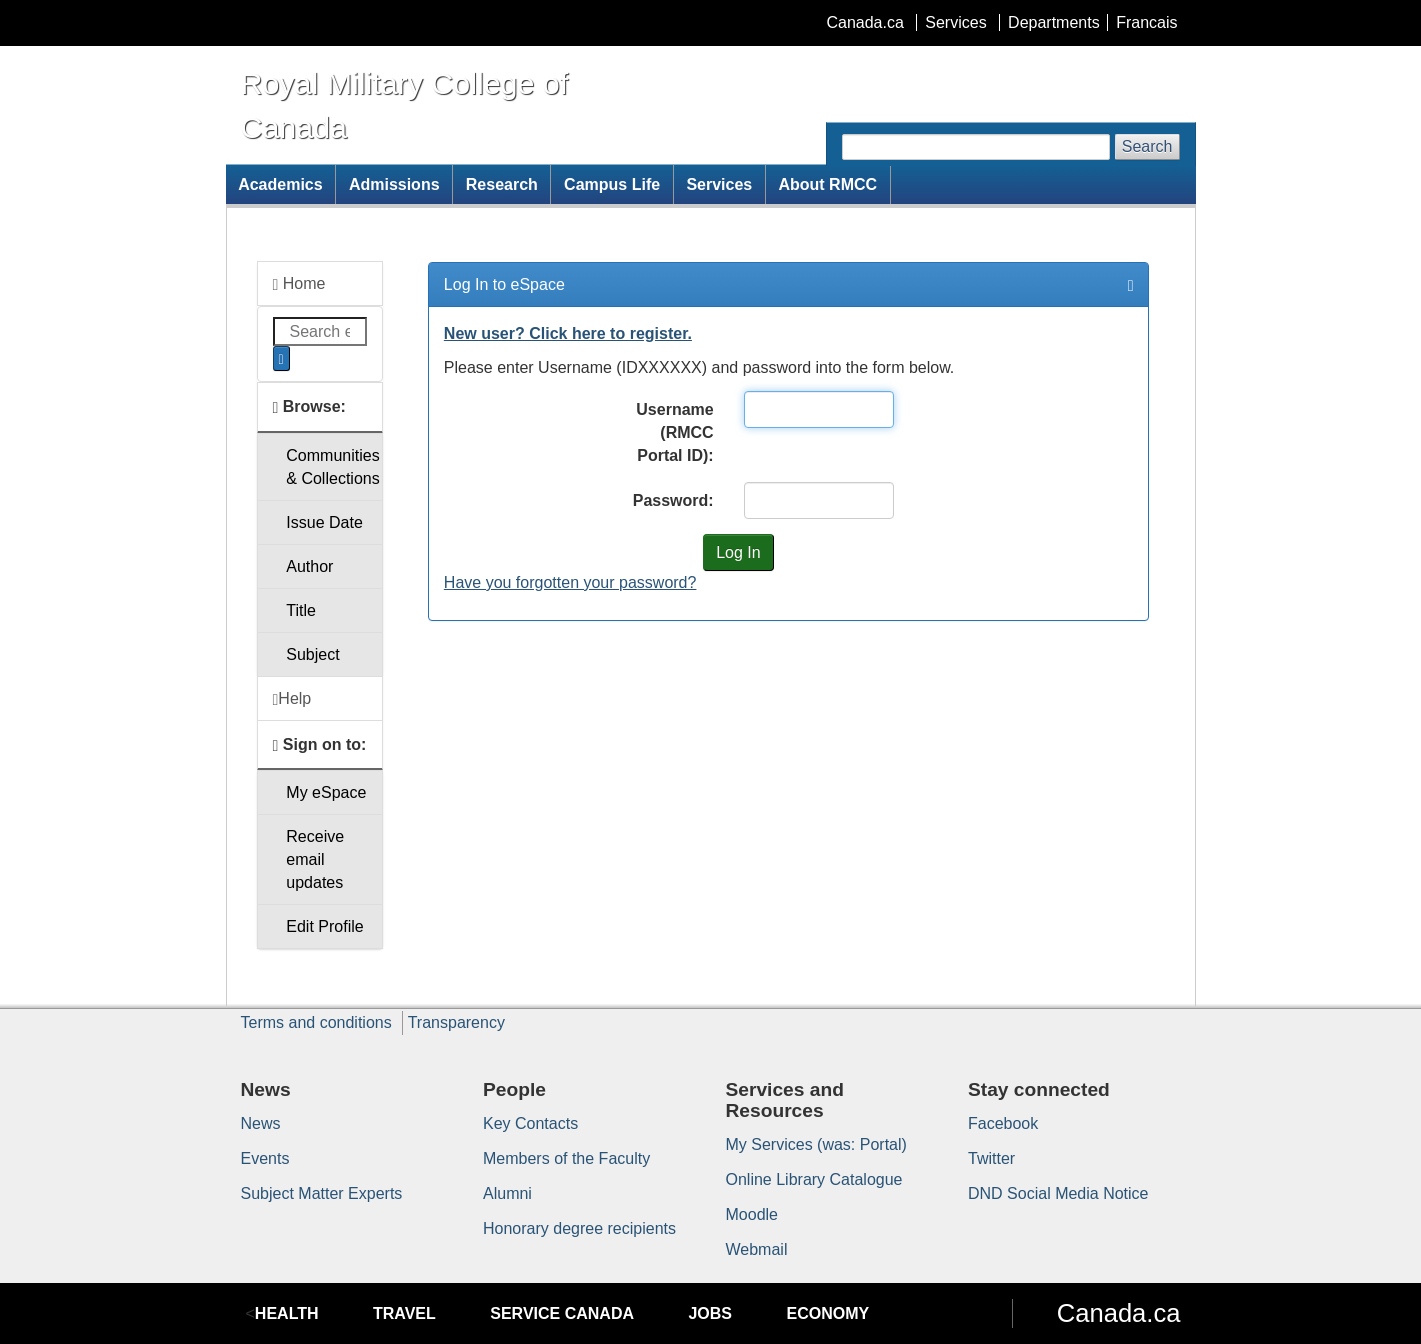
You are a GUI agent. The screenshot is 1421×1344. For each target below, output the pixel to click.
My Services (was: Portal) (816, 1144)
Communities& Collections (332, 467)
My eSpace (326, 792)
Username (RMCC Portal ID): (674, 432)
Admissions (394, 184)
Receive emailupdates (315, 859)
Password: (673, 500)
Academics (280, 184)
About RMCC (827, 184)
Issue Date (324, 522)
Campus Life (612, 184)
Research (502, 184)
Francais (1146, 22)
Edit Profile (324, 926)
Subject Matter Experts (322, 1193)
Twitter (991, 1158)
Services (955, 22)
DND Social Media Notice (1058, 1193)
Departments (1054, 22)
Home (299, 284)
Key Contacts (530, 1123)
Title (301, 610)
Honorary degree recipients (579, 1228)
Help (292, 699)
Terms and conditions (316, 1022)
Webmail (757, 1249)
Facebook (1003, 1123)
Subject (312, 654)
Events (265, 1158)
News (261, 1123)
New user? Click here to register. (568, 333)
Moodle (752, 1214)
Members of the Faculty (566, 1158)
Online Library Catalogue (814, 1179)
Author (309, 566)
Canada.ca (864, 22)
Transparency (456, 1022)
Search (1147, 146)
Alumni (507, 1193)
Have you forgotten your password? (570, 582)
